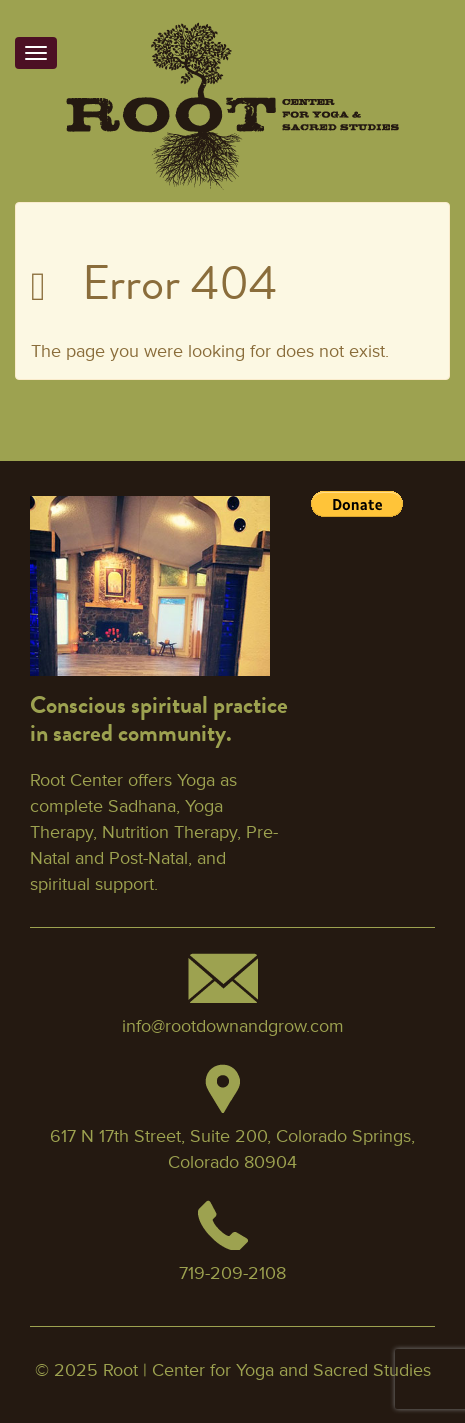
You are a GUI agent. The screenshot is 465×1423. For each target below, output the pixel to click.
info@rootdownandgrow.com (233, 1026)
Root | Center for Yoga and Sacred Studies (267, 1370)
